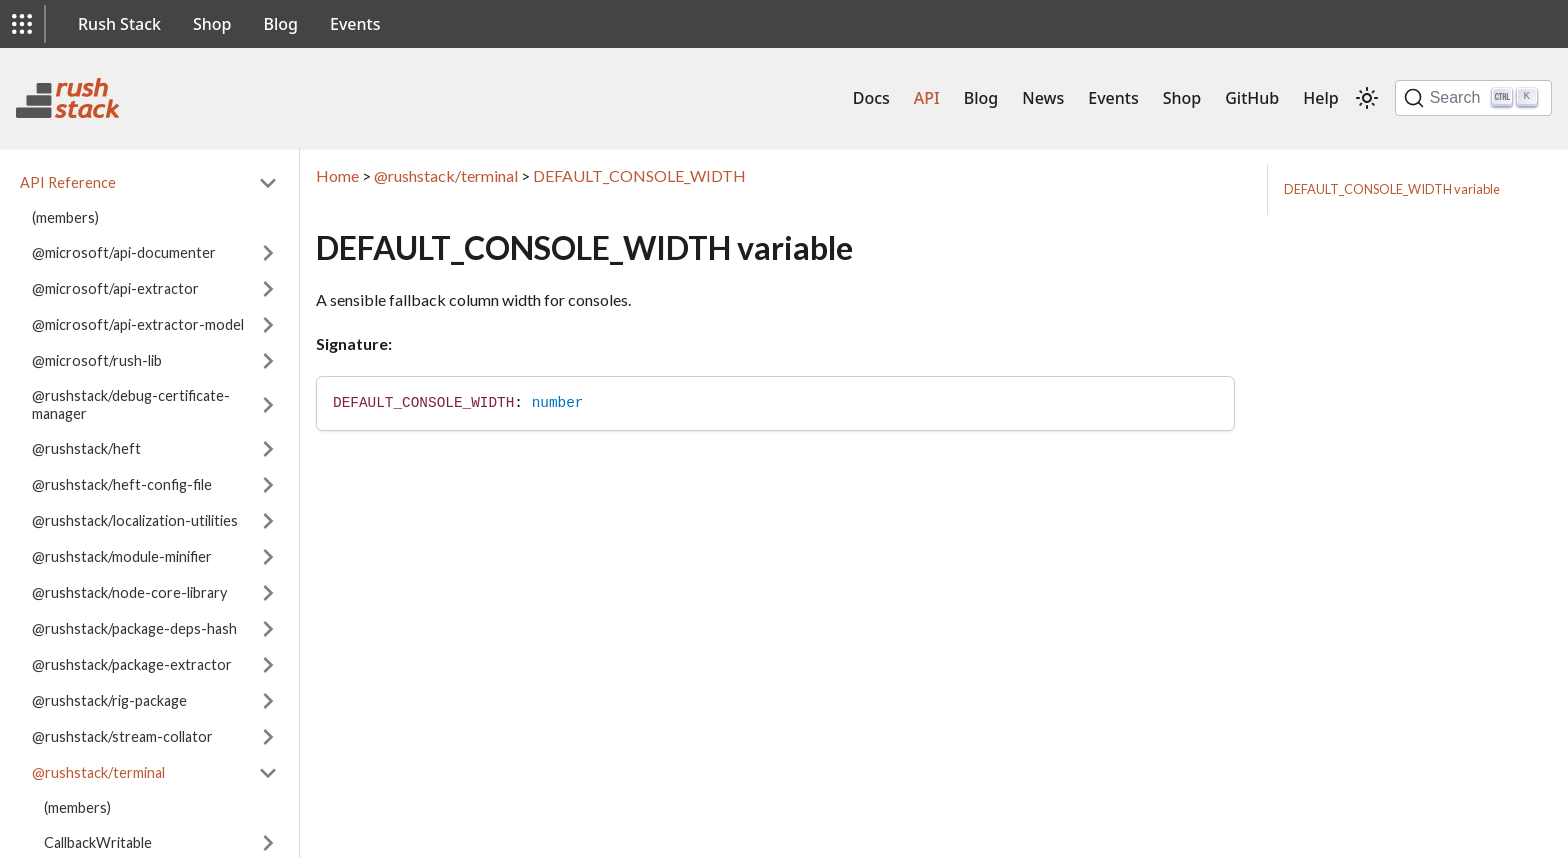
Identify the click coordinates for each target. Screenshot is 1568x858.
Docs (871, 98)
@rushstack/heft (86, 448)
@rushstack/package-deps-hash (134, 628)
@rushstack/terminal (98, 772)
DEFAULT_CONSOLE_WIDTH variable (1392, 189)
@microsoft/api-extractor (115, 288)
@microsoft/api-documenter (124, 252)
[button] (22, 24)
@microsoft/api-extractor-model (138, 324)
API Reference (68, 182)
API (927, 98)
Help (1320, 98)
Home (337, 175)
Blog (281, 24)
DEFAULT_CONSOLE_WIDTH (639, 175)
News (1043, 98)
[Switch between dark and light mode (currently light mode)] (1367, 98)
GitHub (1252, 98)
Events (355, 24)
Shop (212, 24)
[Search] (1473, 98)
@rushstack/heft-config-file (122, 484)
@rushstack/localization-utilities (135, 520)
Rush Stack (119, 24)
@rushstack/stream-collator (122, 736)
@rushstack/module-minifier (122, 556)
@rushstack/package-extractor (132, 664)
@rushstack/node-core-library (129, 592)
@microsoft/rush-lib (97, 360)
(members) (65, 217)
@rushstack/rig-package (109, 700)
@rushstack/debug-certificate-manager (131, 404)
